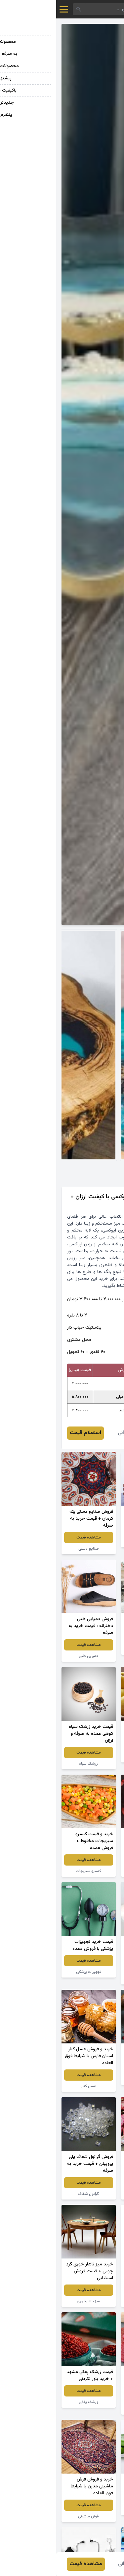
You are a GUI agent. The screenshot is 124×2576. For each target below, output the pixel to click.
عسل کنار (32, 2086)
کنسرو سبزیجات (32, 1871)
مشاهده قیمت (91, 1531)
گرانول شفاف (32, 2194)
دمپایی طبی (32, 1656)
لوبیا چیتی (92, 2194)
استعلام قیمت (29, 1433)
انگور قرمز (92, 1542)
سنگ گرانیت (91, 1649)
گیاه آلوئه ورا (91, 2509)
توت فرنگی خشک (91, 1871)
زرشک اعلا (91, 2079)
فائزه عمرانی (74, 1433)
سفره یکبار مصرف (91, 1979)
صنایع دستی (32, 1549)
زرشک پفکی (32, 2402)
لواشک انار (92, 2409)
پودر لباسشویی (91, 2301)
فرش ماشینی (32, 2516)
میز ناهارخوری (32, 2301)
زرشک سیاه (32, 1764)
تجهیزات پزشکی (32, 1972)
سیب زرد (91, 1757)
